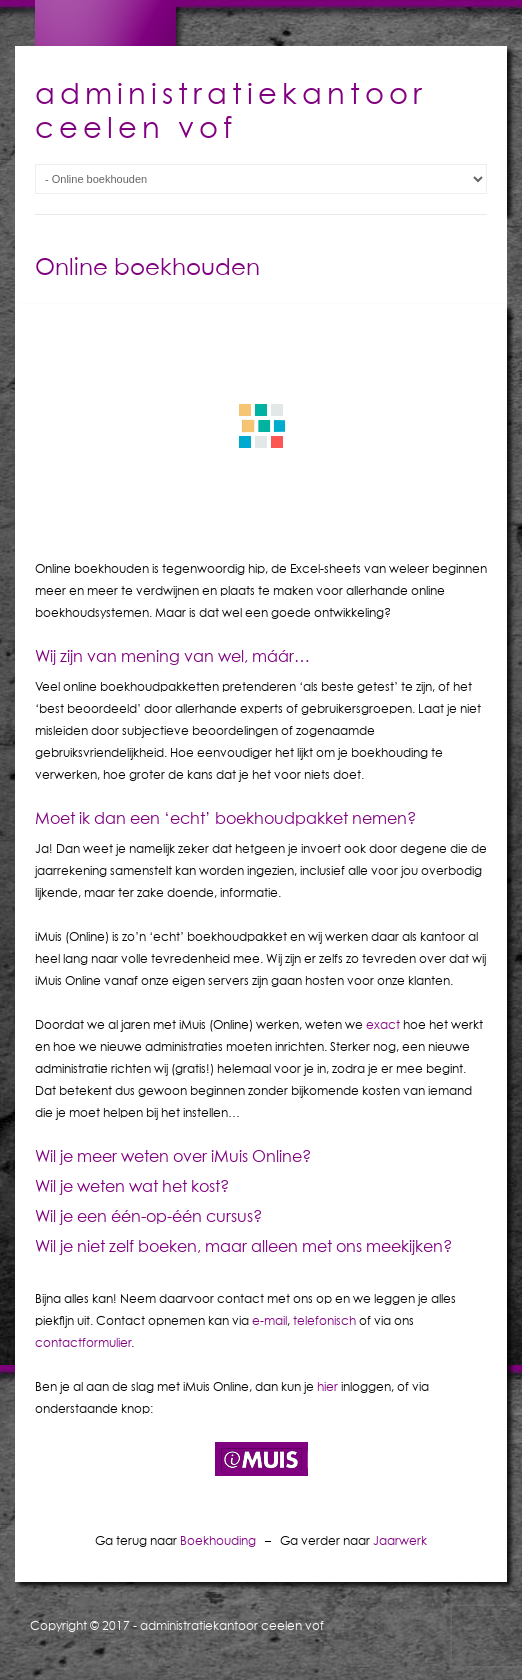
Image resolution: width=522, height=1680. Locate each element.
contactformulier (83, 1342)
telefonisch (324, 1320)
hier (327, 1386)
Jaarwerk (400, 1540)
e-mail (269, 1320)
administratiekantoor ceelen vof (232, 1625)
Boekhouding (218, 1540)
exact (383, 1024)
